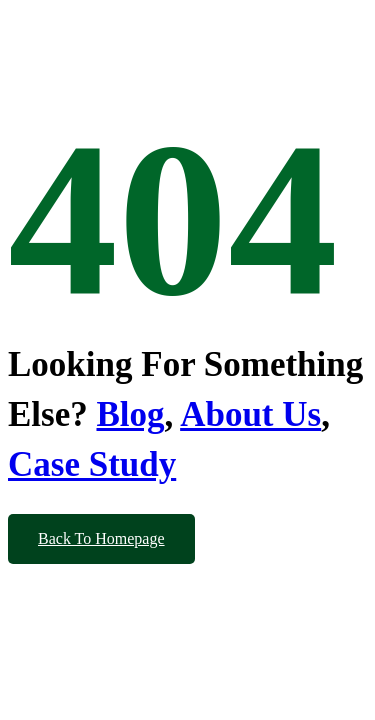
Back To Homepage (101, 538)
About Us (250, 414)
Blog (130, 414)
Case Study (92, 464)
